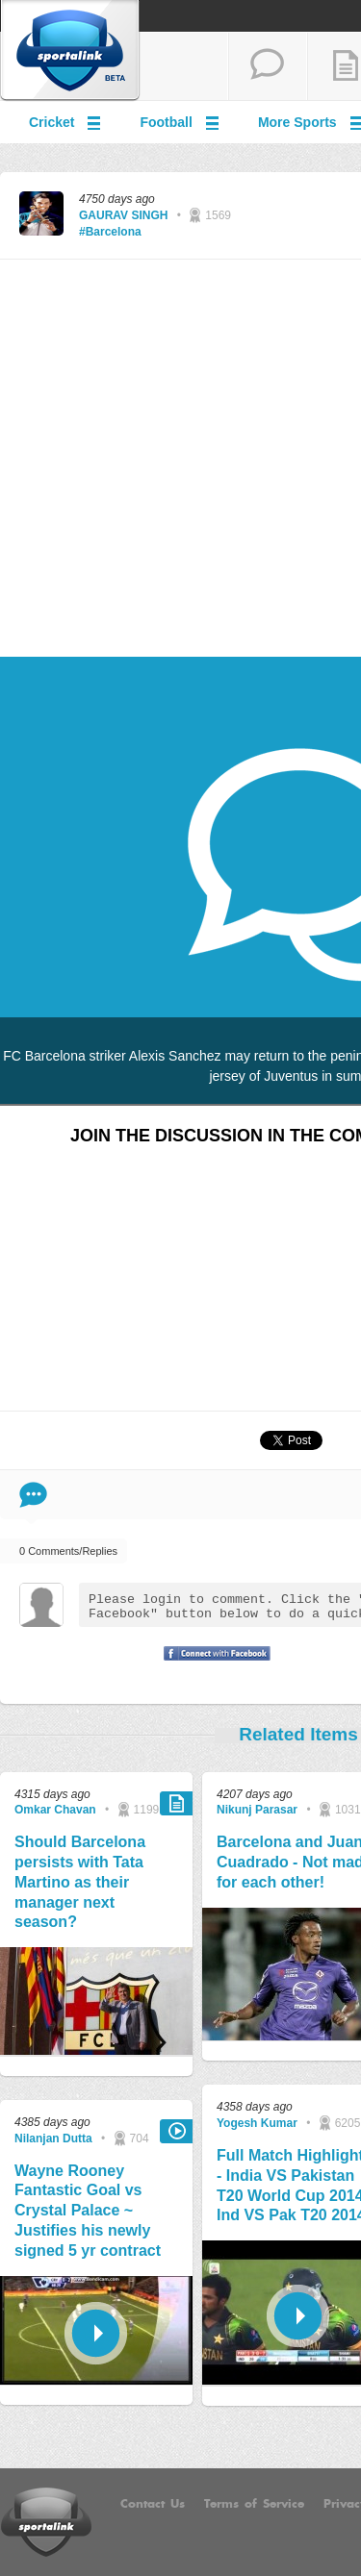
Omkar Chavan (55, 1809)
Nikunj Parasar (257, 1809)
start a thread (267, 66)
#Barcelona (110, 231)
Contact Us (152, 2504)
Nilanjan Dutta (53, 2138)
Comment (33, 1495)
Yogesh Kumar (257, 2123)
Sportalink (70, 51)
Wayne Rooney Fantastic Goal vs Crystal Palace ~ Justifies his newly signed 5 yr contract (87, 2211)
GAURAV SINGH (123, 215)
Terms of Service (254, 2504)
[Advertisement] (180, 459)
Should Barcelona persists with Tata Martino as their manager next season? (79, 1882)
